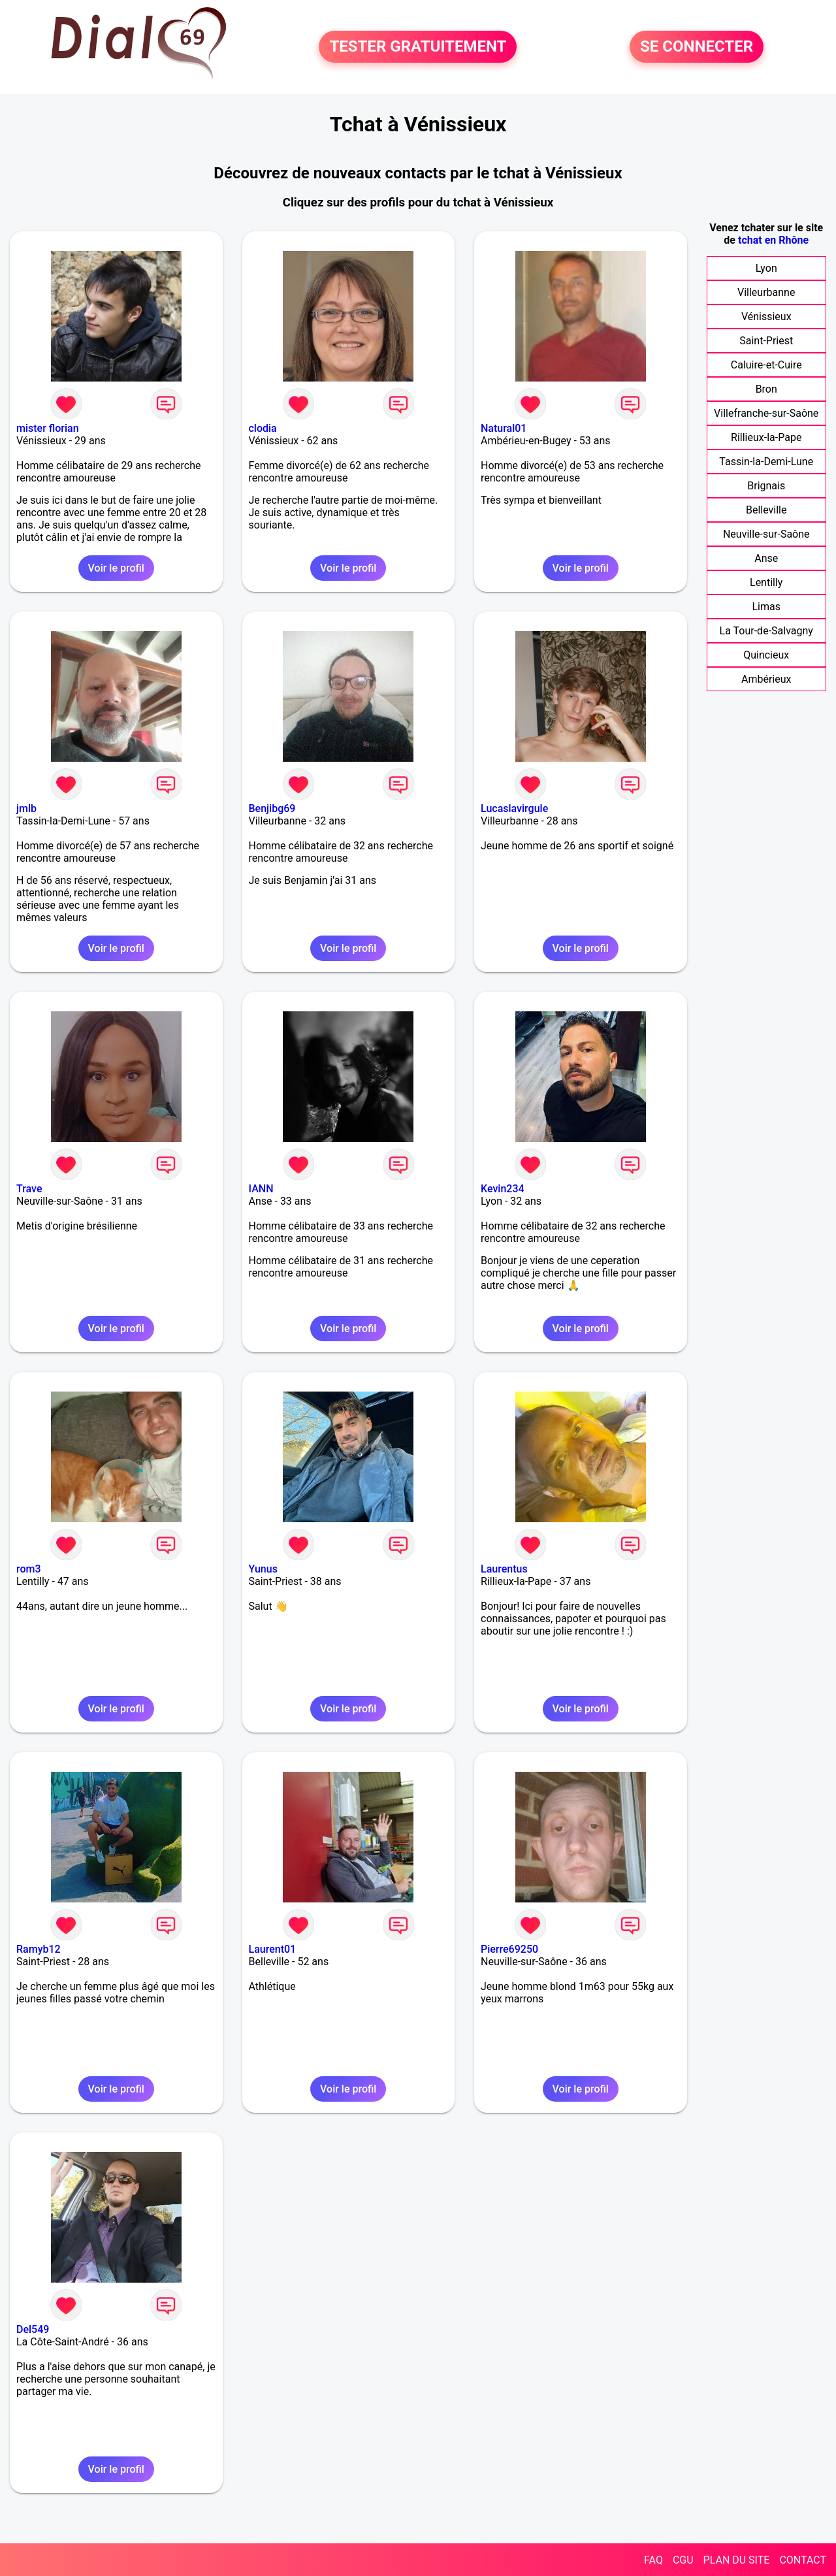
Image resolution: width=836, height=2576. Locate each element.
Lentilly (766, 582)
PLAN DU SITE (736, 2560)
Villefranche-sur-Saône (766, 413)
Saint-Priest (766, 340)
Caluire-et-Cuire (766, 365)
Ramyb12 (38, 1949)
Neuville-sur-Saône (766, 534)
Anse (766, 558)
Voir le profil (116, 568)
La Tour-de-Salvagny (766, 631)
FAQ (653, 2560)
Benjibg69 (272, 808)
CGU (683, 2560)
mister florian (47, 428)
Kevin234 (502, 1188)
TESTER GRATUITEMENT (417, 47)
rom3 (28, 1569)
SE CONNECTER (696, 47)
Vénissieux (766, 316)
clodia (263, 428)
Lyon (766, 268)
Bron (766, 389)
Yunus (263, 1569)
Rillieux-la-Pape (766, 437)
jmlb (26, 808)
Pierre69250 (509, 1949)
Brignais (766, 486)
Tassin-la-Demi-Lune (766, 461)
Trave (29, 1188)
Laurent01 (273, 1949)
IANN (261, 1188)
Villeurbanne (766, 292)
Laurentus (504, 1569)
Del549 (32, 2329)
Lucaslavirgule (514, 808)
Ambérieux (766, 679)
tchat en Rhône (773, 240)
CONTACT (802, 2560)
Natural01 (503, 428)
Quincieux (766, 655)
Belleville (766, 510)
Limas (766, 606)
